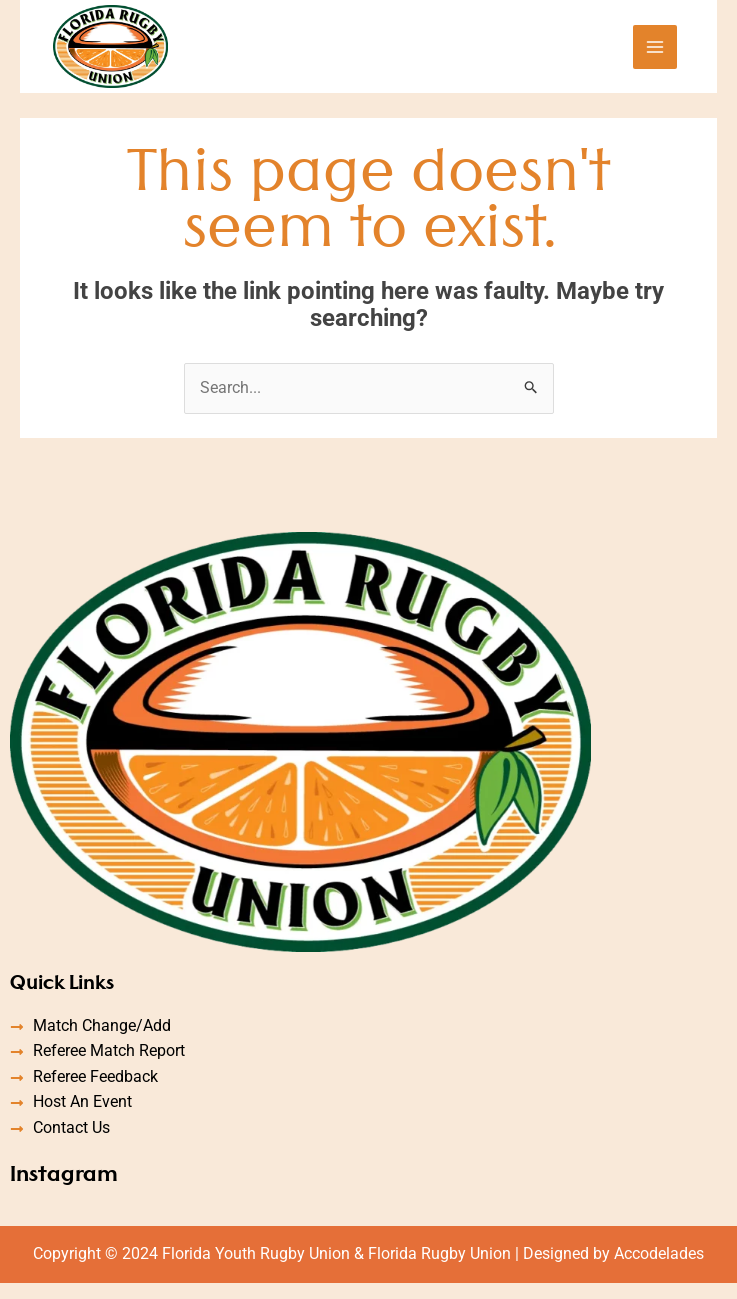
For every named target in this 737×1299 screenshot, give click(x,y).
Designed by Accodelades (613, 1268)
